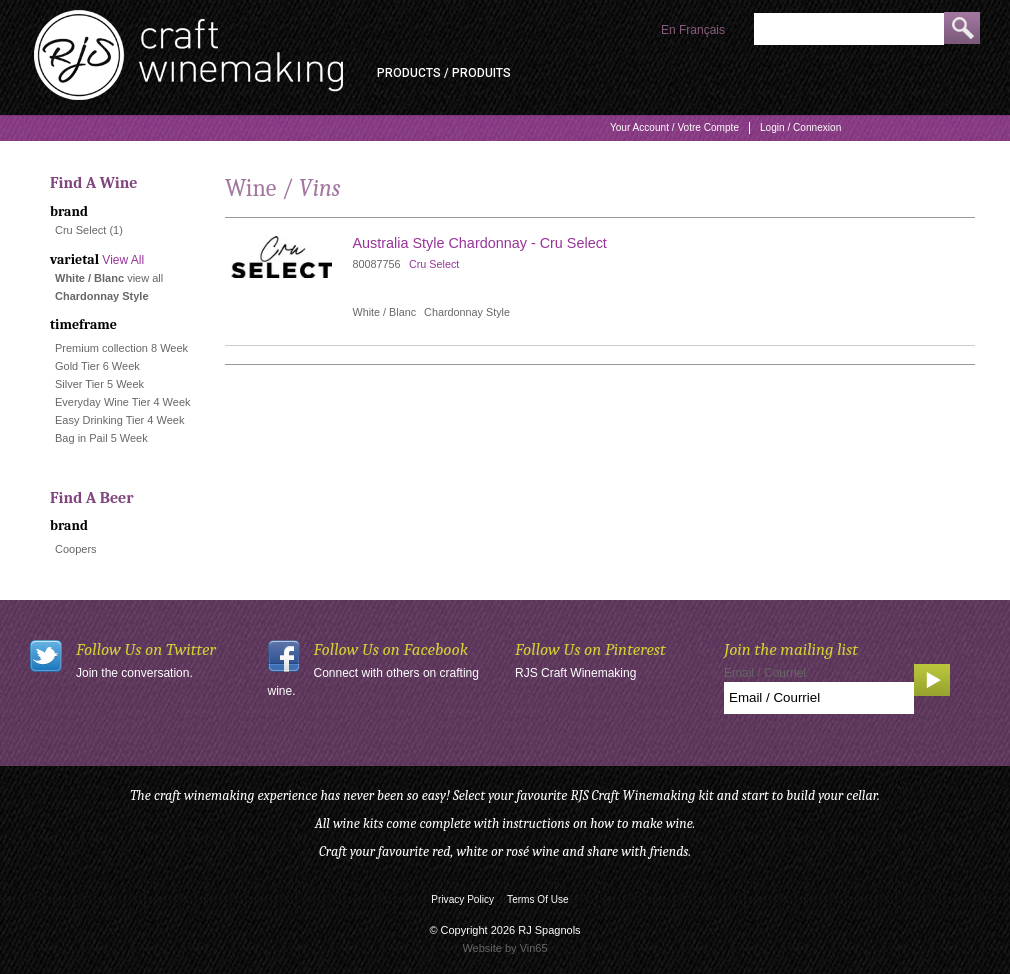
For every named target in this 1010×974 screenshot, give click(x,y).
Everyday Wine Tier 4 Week (123, 402)
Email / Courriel (765, 673)
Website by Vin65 (504, 948)
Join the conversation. (134, 673)
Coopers (76, 549)
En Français (693, 30)
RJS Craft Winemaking (575, 673)
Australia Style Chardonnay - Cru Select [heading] (480, 243)
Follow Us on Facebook (391, 649)
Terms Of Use (538, 899)
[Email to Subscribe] (819, 698)
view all (145, 278)
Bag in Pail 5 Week (101, 438)
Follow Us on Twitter (146, 649)
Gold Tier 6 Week (97, 366)
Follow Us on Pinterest (590, 649)
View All (123, 260)
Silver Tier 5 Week (99, 384)
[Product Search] (849, 29)
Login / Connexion (800, 127)
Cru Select (80, 230)
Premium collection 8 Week (121, 348)
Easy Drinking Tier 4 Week (119, 420)
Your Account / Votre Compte (674, 127)
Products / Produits (444, 73)
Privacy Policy (462, 899)
